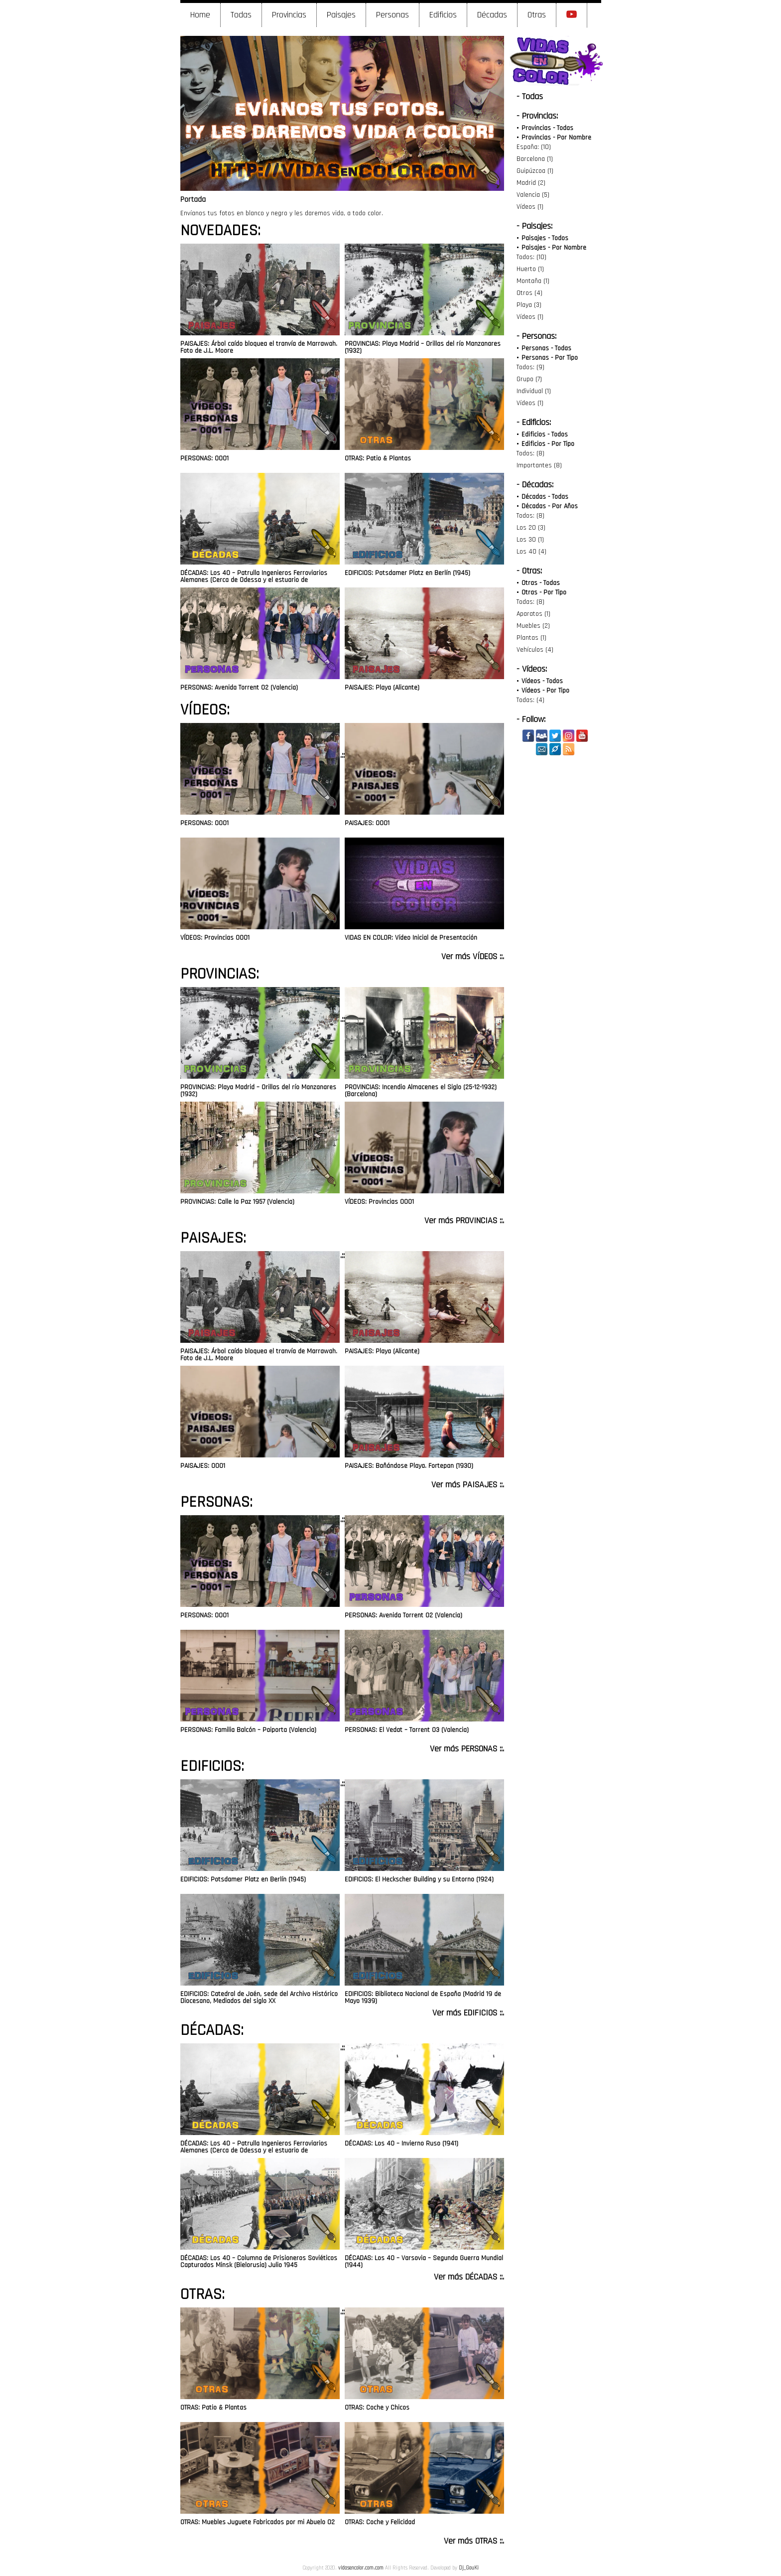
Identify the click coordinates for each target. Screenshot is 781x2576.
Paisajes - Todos (544, 238)
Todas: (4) (530, 700)
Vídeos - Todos (542, 681)
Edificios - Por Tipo (547, 443)
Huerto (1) (530, 269)
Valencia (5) (533, 194)
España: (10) (534, 147)
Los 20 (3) (531, 527)
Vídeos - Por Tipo (545, 690)
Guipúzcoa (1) (535, 170)
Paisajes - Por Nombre (553, 247)
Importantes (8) (539, 465)
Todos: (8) (530, 453)
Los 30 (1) (530, 539)
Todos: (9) (530, 367)
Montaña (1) (533, 281)
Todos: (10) (531, 257)
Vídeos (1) (530, 206)
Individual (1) (534, 391)
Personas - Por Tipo (549, 357)
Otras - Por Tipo (543, 592)
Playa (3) (529, 304)
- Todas (530, 96)
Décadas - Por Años (549, 506)
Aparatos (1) (533, 613)
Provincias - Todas (547, 128)
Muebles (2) (533, 625)
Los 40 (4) (531, 551)
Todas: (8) (530, 601)
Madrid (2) (531, 182)
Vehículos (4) (535, 649)
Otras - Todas (540, 582)
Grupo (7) (529, 379)
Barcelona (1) (535, 158)
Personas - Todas (546, 348)
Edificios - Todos (544, 434)
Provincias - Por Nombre (556, 137)
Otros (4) (529, 292)
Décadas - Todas (544, 496)
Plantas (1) (531, 637)
